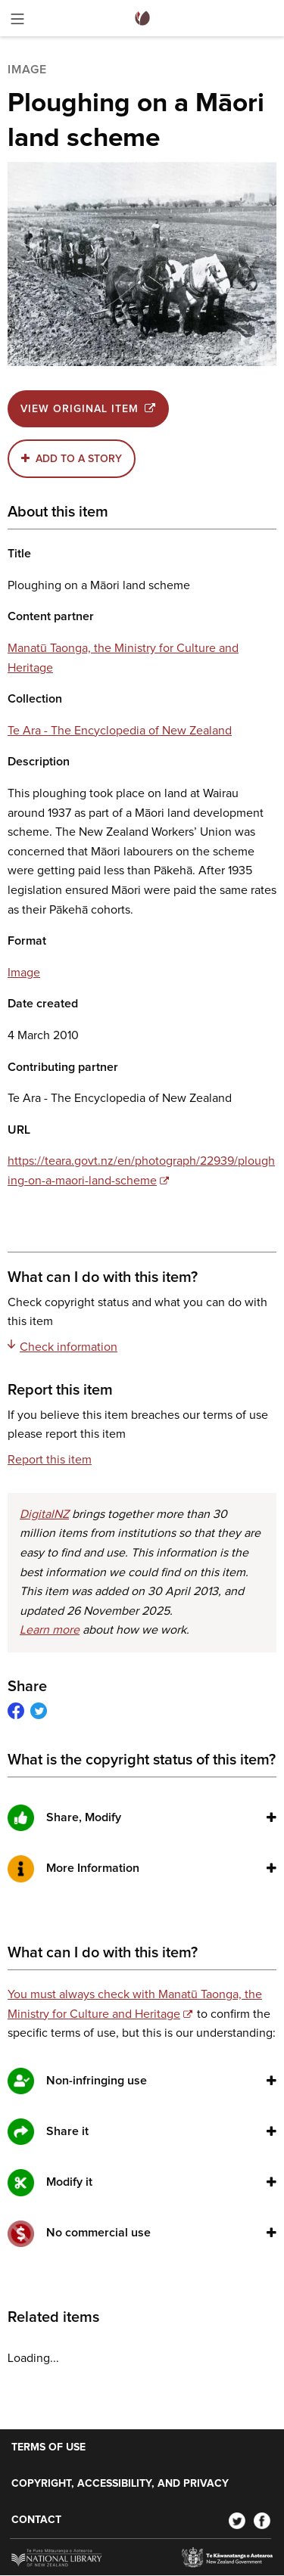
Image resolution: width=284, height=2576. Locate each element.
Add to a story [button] (79, 459)
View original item (88, 408)
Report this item (50, 1460)
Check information (62, 1346)
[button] (271, 1817)
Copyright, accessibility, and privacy (120, 2483)
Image (24, 973)
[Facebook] (262, 2520)
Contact (36, 2520)
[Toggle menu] (17, 21)
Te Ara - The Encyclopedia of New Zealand (120, 731)
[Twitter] (237, 2520)
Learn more (50, 1630)
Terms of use (48, 2447)
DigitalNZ (44, 1514)
